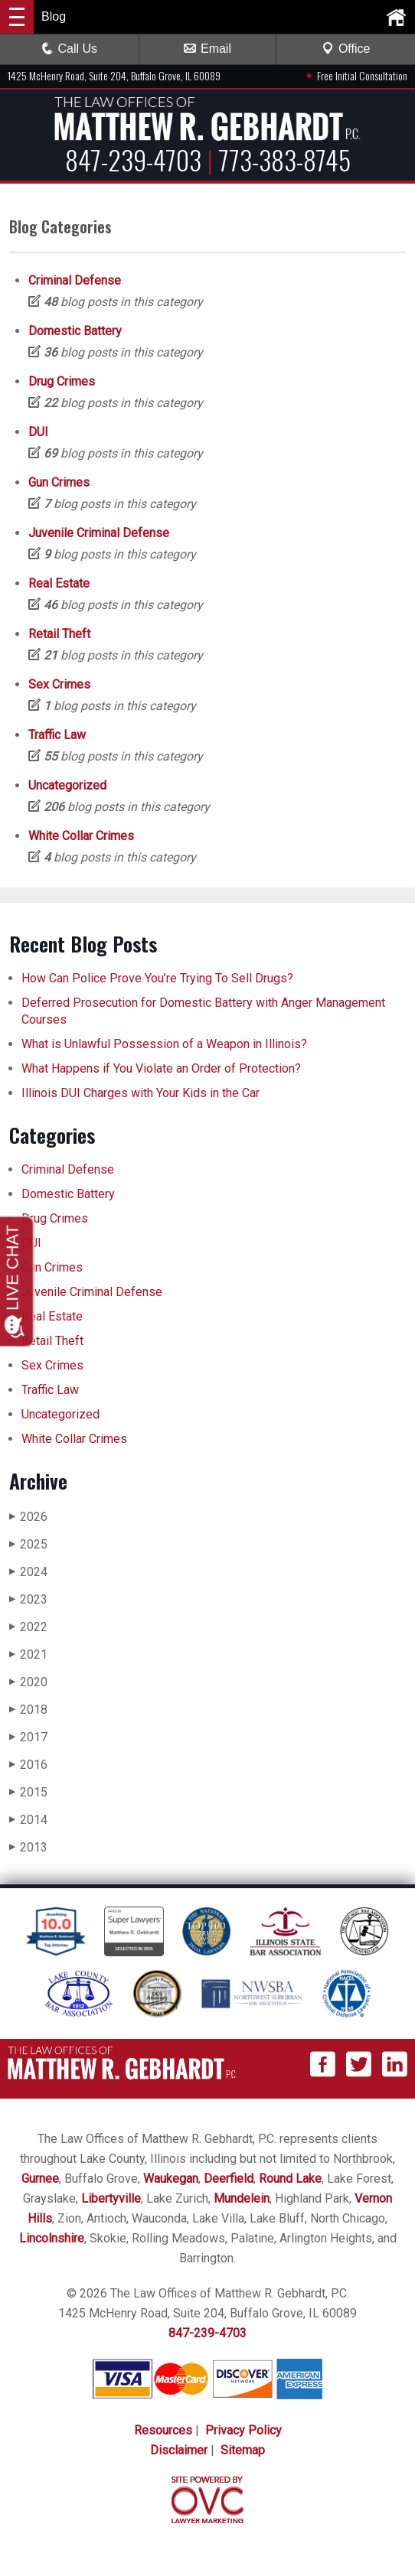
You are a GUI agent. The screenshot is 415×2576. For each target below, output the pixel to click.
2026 (28, 1516)
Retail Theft (59, 634)
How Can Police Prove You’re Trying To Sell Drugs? (158, 978)
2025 (28, 1544)
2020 (28, 1682)
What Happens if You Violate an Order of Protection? (161, 1068)
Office (346, 48)
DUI (38, 432)
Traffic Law (57, 735)
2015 (28, 1792)
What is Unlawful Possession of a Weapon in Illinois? (164, 1044)
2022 (28, 1626)
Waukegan (170, 2178)
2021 (28, 1654)
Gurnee (40, 2178)
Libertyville (111, 2198)
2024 (28, 1571)
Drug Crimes (61, 381)
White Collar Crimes (81, 836)
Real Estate (59, 583)
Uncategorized (67, 785)
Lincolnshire (51, 2238)
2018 (28, 1709)
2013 (28, 1847)
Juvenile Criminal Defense (98, 533)
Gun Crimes (59, 482)
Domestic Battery (75, 331)
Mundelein (242, 2198)
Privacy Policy (243, 2430)
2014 (28, 1819)
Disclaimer (179, 2450)
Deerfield (228, 2178)
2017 (28, 1737)
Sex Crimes (59, 684)
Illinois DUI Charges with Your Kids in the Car (140, 1093)
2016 (28, 1764)
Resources (163, 2430)
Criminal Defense (74, 280)
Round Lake (290, 2178)
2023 (28, 1599)
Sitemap (243, 2450)
